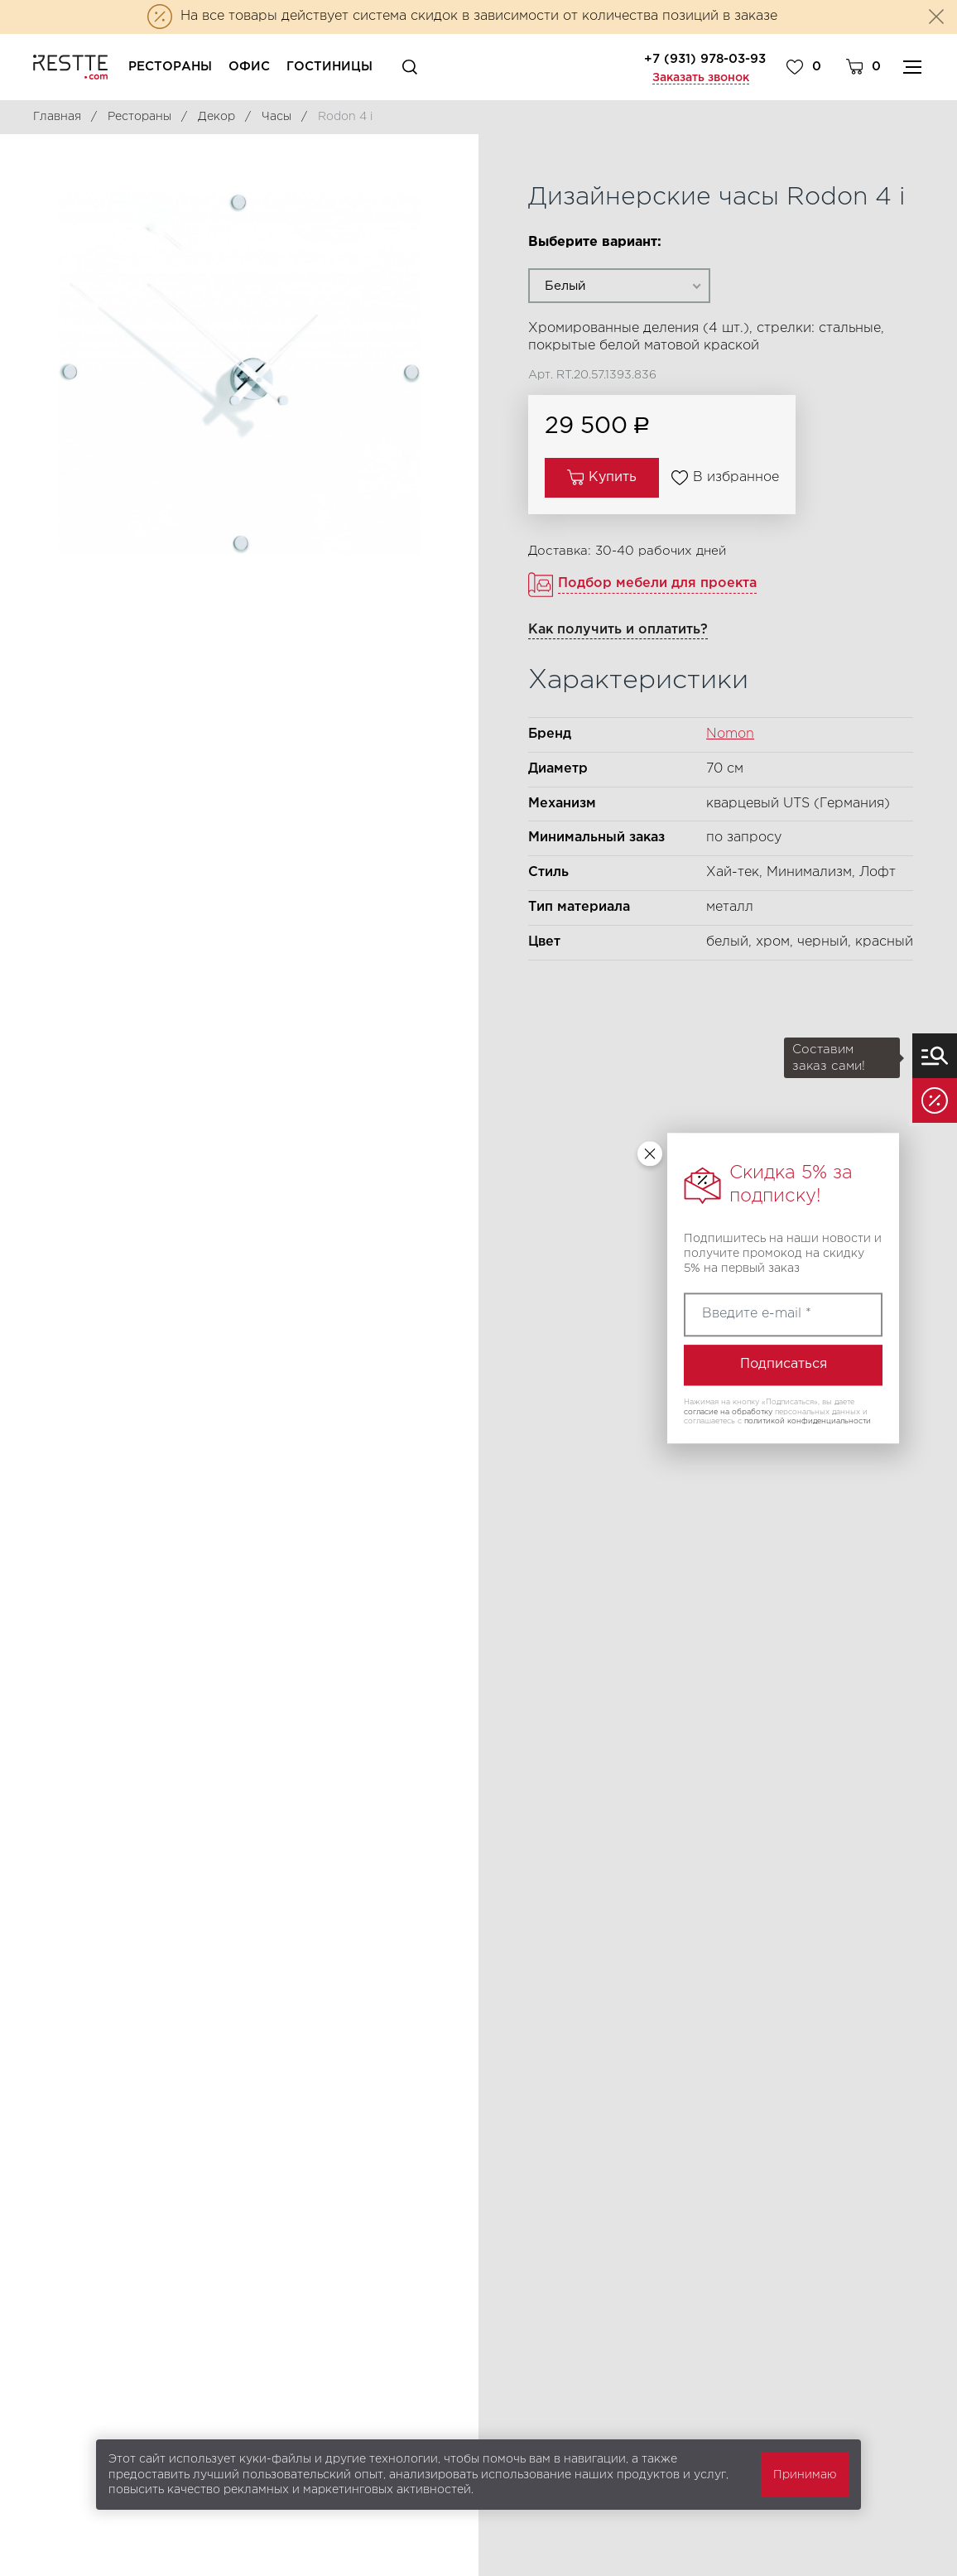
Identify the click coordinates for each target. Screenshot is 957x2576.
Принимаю (804, 2475)
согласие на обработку (728, 1411)
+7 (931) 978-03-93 (705, 59)
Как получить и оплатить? (618, 630)
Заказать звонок (700, 78)
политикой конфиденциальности (807, 1421)
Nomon (730, 734)
